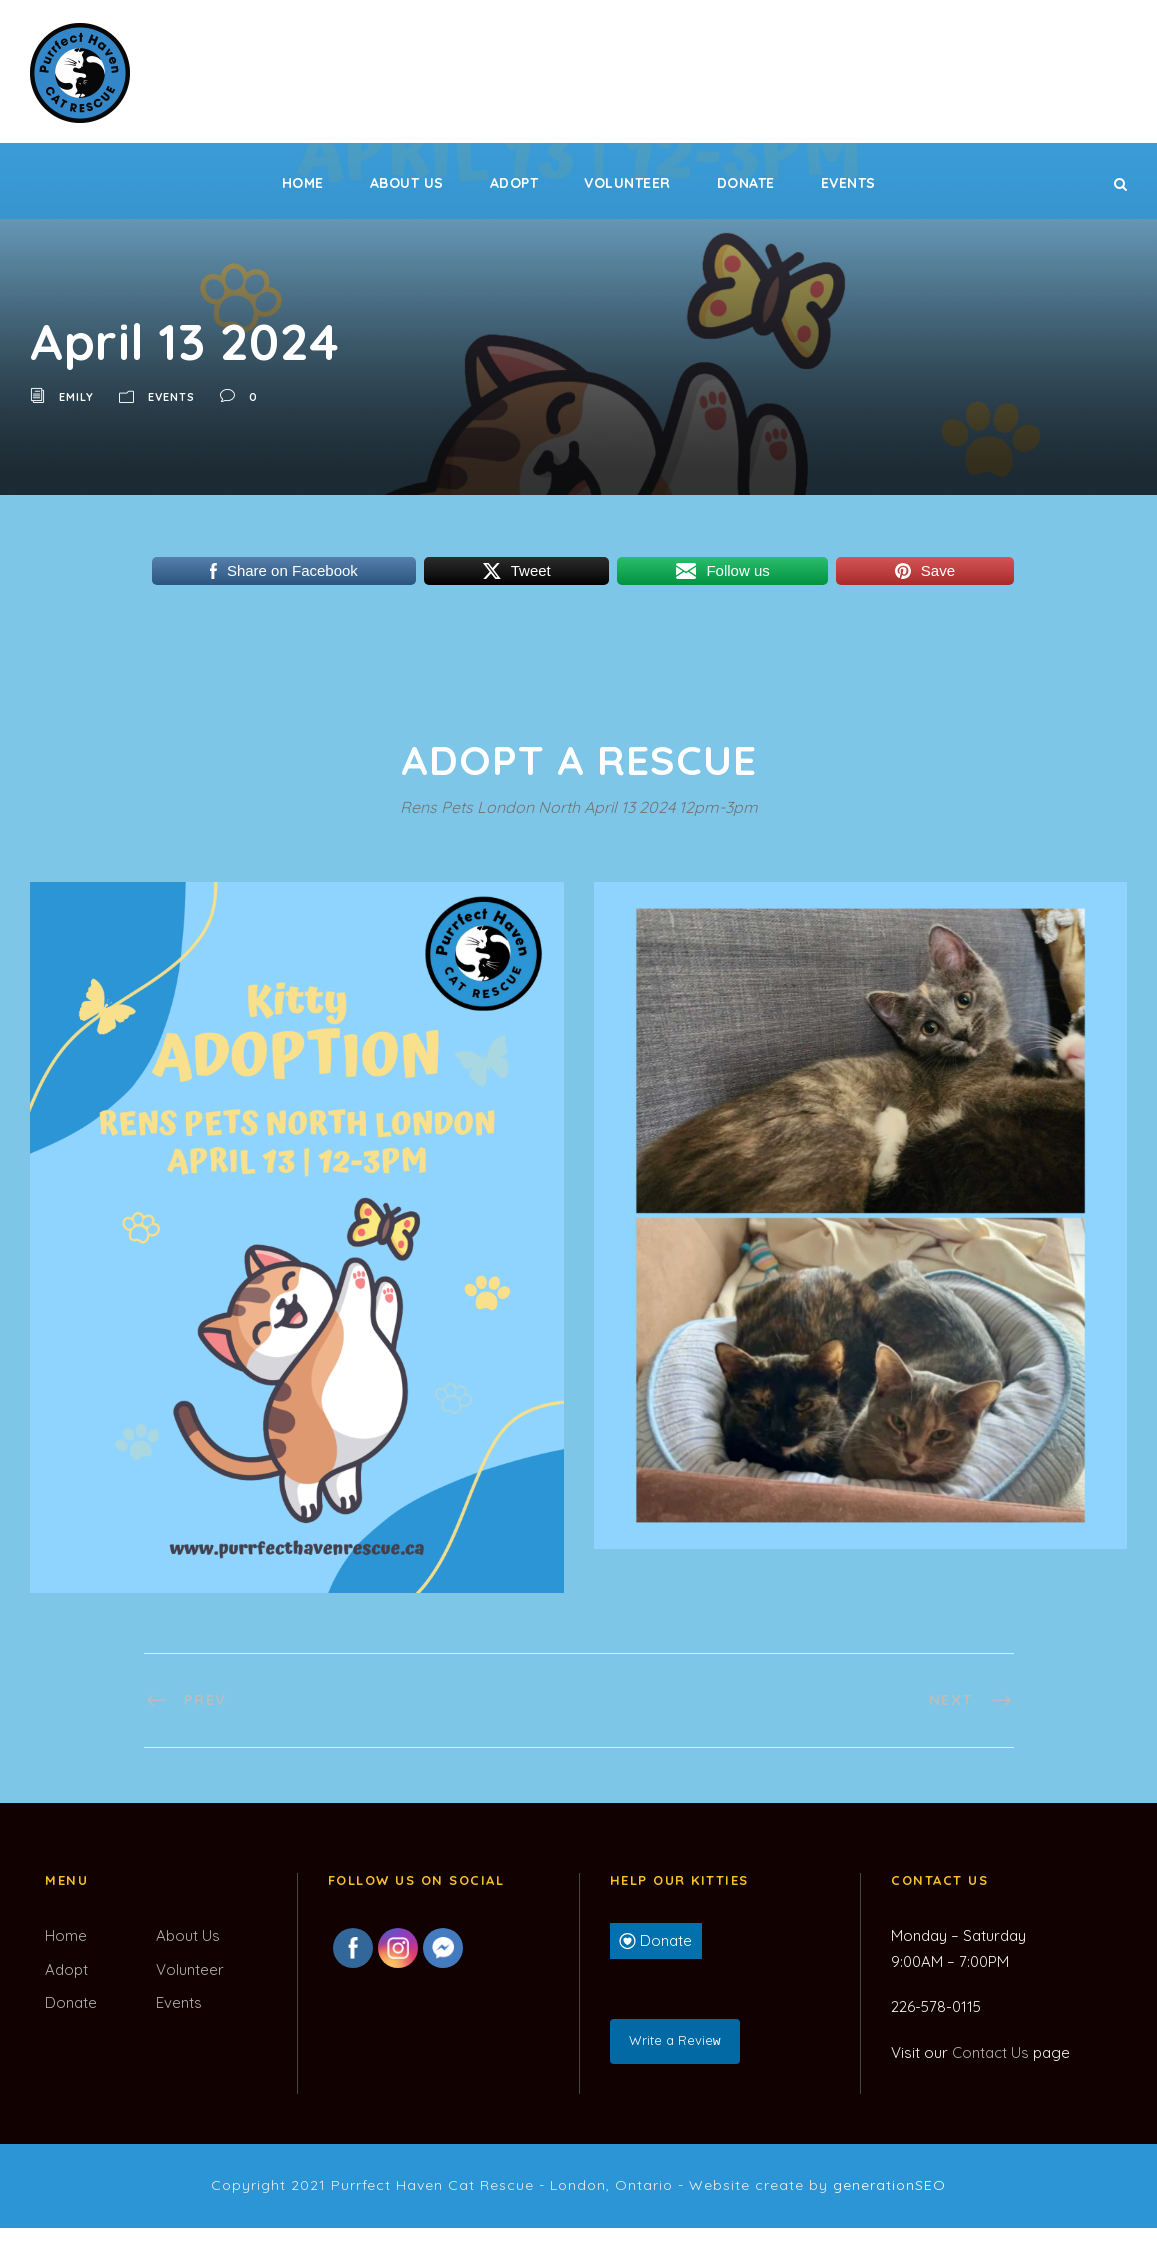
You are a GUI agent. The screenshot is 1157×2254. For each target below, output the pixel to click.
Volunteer (627, 183)
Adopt (514, 183)
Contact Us (990, 2052)
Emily (76, 397)
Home (303, 183)
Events (848, 183)
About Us (407, 183)
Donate (746, 183)
